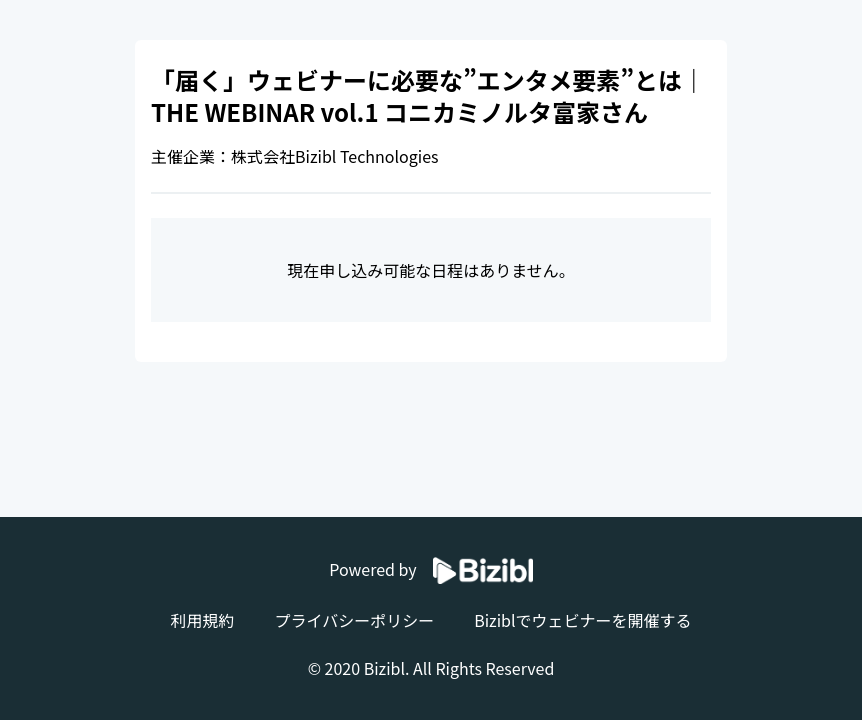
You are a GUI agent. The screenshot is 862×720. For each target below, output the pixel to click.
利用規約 (202, 620)
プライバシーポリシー (354, 620)
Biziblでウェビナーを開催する (582, 620)
